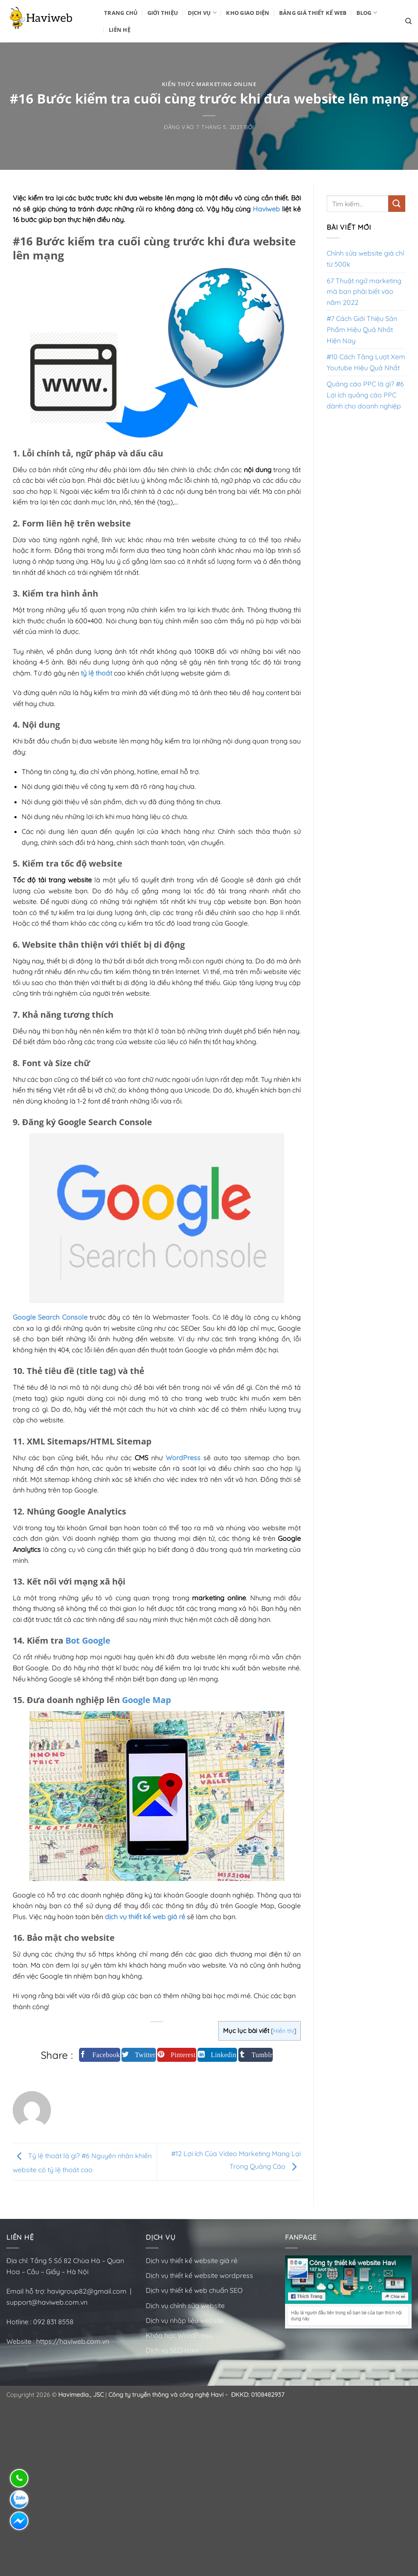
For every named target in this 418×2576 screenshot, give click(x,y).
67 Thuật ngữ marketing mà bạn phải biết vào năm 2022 (364, 291)
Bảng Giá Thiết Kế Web (313, 13)
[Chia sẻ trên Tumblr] (255, 2055)
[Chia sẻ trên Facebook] (99, 2055)
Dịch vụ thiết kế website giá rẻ (191, 2260)
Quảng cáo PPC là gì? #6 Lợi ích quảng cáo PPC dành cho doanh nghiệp (365, 395)
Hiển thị (283, 2030)
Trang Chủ (121, 13)
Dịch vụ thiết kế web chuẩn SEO (194, 2290)
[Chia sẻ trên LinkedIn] (217, 2055)
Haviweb (266, 209)
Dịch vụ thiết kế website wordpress (200, 2275)
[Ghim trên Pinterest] (176, 2055)
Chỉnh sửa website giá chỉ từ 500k (365, 258)
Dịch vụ (202, 12)
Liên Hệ (119, 30)
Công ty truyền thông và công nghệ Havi (165, 2395)
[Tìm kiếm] (408, 21)
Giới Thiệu (162, 13)
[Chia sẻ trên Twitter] (138, 2055)
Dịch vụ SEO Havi (172, 2350)
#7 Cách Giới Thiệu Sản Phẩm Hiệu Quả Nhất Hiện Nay (362, 329)
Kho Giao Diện (247, 13)
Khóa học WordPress (179, 2335)
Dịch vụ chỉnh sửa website (185, 2305)
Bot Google (87, 1640)
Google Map (146, 1700)
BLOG (366, 12)
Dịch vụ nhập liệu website (185, 2320)
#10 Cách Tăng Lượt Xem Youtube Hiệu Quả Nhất (366, 362)
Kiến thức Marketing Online (209, 84)
